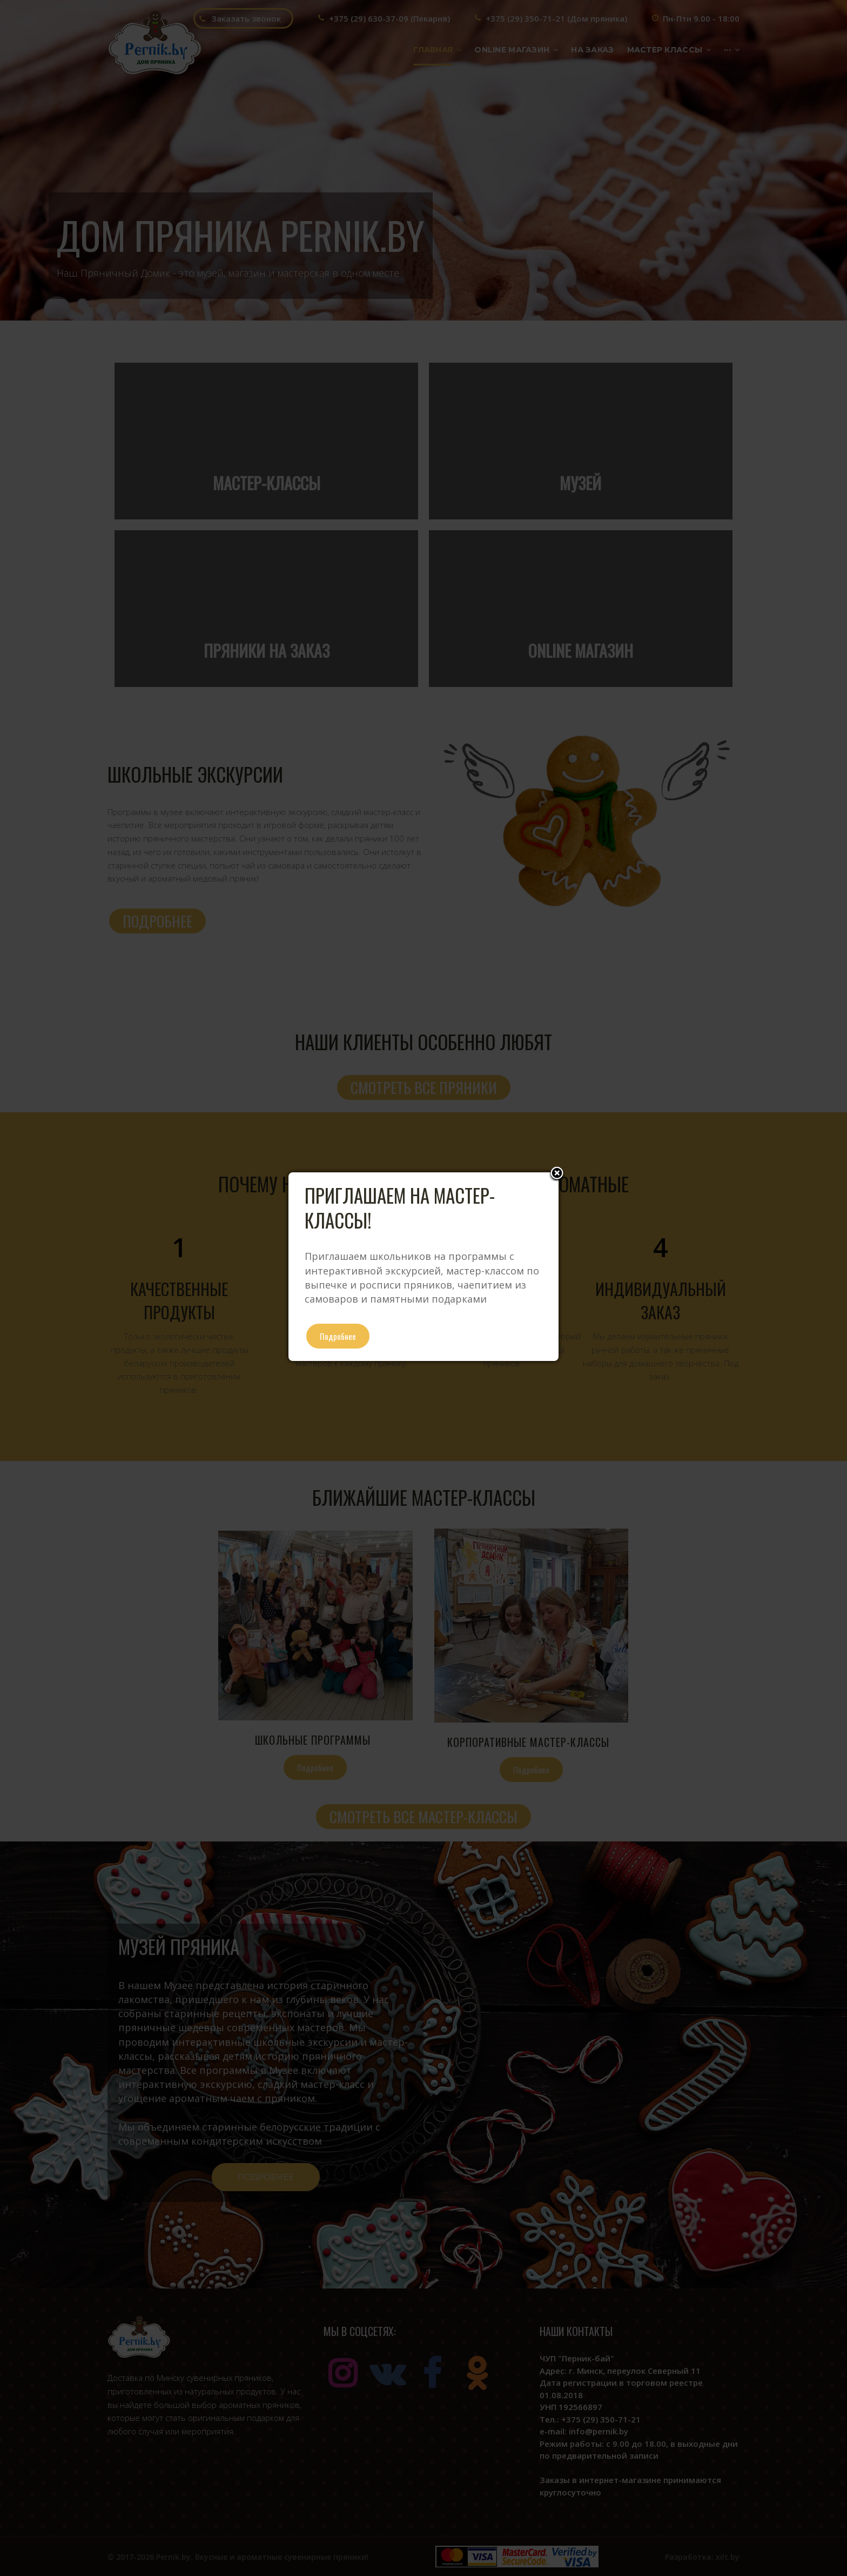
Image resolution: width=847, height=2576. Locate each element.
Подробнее (338, 1336)
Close (557, 1174)
